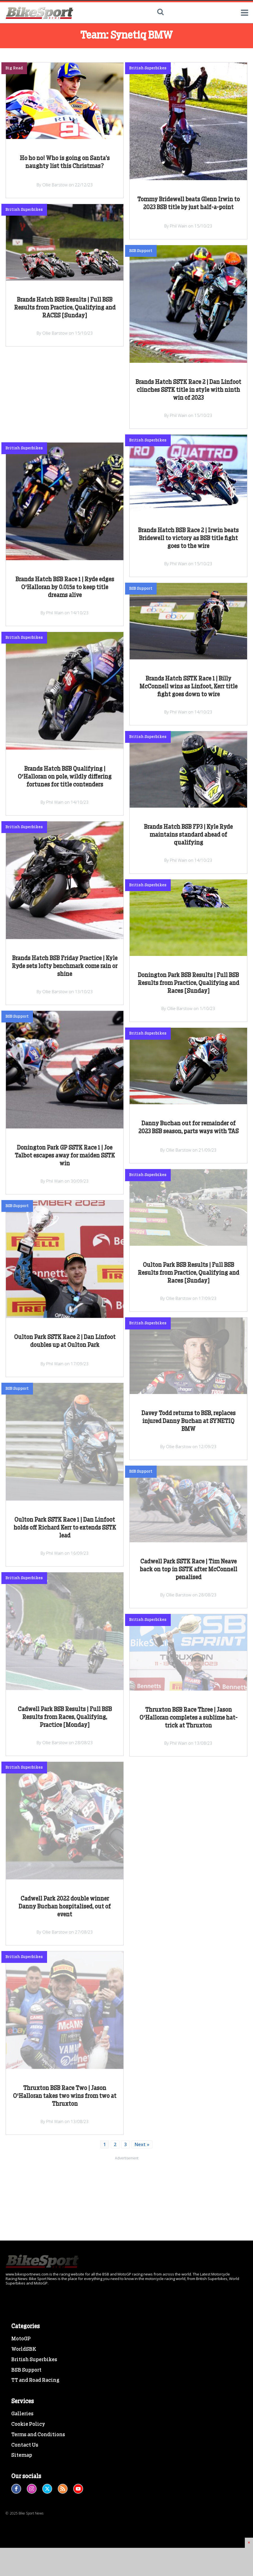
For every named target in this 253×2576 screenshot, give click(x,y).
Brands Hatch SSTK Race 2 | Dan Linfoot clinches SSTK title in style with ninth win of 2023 (188, 390)
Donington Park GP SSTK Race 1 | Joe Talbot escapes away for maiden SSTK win (65, 1156)
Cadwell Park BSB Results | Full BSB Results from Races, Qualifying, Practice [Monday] (65, 1717)
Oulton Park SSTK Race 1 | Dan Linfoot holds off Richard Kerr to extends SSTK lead (65, 1528)
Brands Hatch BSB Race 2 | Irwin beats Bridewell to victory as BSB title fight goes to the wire (188, 538)
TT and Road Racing (35, 2440)
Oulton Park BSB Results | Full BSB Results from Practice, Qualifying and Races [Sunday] (188, 1273)
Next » (142, 2144)
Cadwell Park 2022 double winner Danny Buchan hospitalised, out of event (65, 1906)
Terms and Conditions (38, 2494)
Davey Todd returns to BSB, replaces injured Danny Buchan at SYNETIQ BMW (188, 1421)
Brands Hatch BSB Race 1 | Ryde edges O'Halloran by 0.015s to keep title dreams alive (64, 587)
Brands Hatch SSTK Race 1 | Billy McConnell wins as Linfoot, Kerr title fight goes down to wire (188, 686)
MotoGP (21, 2399)
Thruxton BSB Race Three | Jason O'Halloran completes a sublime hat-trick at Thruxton (188, 1718)
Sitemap (21, 2515)
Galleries (22, 2473)
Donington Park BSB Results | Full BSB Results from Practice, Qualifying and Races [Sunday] (188, 983)
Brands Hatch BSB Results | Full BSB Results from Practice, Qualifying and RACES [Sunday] (65, 308)
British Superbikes (34, 2419)
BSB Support (26, 2430)
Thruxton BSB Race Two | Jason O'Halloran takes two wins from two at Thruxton (64, 2096)
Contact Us (24, 2504)
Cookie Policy (28, 2484)
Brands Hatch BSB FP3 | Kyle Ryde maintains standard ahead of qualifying (188, 835)
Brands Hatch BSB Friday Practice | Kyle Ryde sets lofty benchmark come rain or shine (64, 966)
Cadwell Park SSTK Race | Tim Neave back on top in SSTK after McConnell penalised (188, 1569)
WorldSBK (23, 2409)
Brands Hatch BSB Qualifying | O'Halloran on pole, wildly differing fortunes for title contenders (65, 777)
